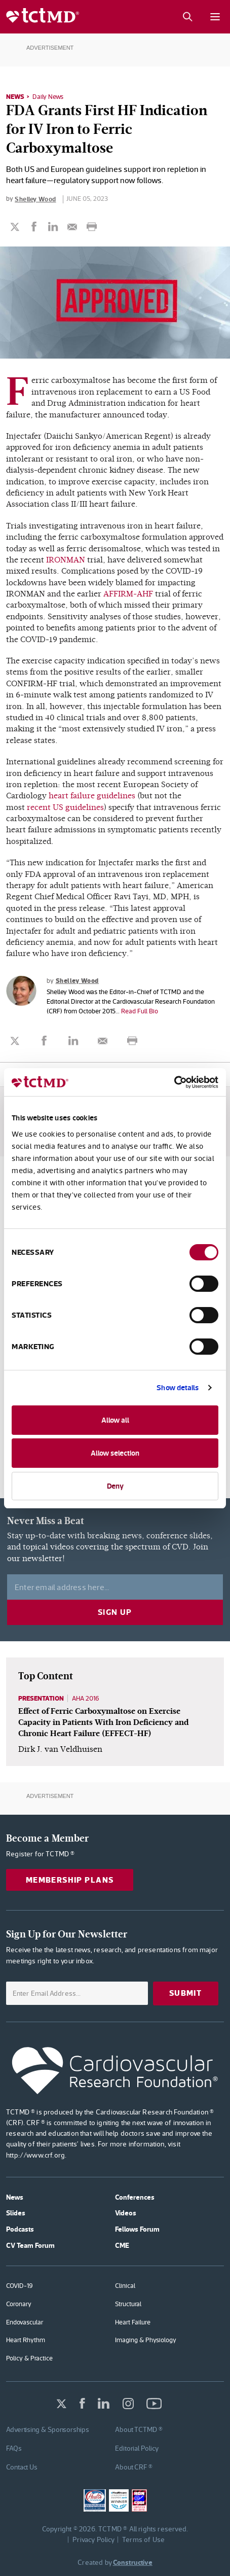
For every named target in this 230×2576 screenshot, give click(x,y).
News (15, 96)
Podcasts (20, 2229)
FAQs (14, 2448)
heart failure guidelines (92, 795)
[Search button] (187, 17)
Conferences (135, 2197)
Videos (125, 2213)
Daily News (47, 96)
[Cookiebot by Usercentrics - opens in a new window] (174, 1082)
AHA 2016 (85, 1698)
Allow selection (115, 1453)
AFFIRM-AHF (128, 593)
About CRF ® (133, 2467)
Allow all (115, 1420)
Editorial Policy (137, 2448)
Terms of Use (143, 2539)
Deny (115, 1485)
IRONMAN (65, 559)
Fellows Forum (137, 2229)
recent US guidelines (65, 807)
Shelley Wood (35, 199)
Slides (15, 2213)
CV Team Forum (30, 2245)
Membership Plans (70, 1880)
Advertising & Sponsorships (47, 2429)
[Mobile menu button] (215, 17)
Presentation (41, 1698)
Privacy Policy (93, 2539)
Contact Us (21, 2467)
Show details (178, 1387)
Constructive (132, 2562)
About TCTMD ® (139, 2429)
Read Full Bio (139, 1011)
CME (122, 2245)
